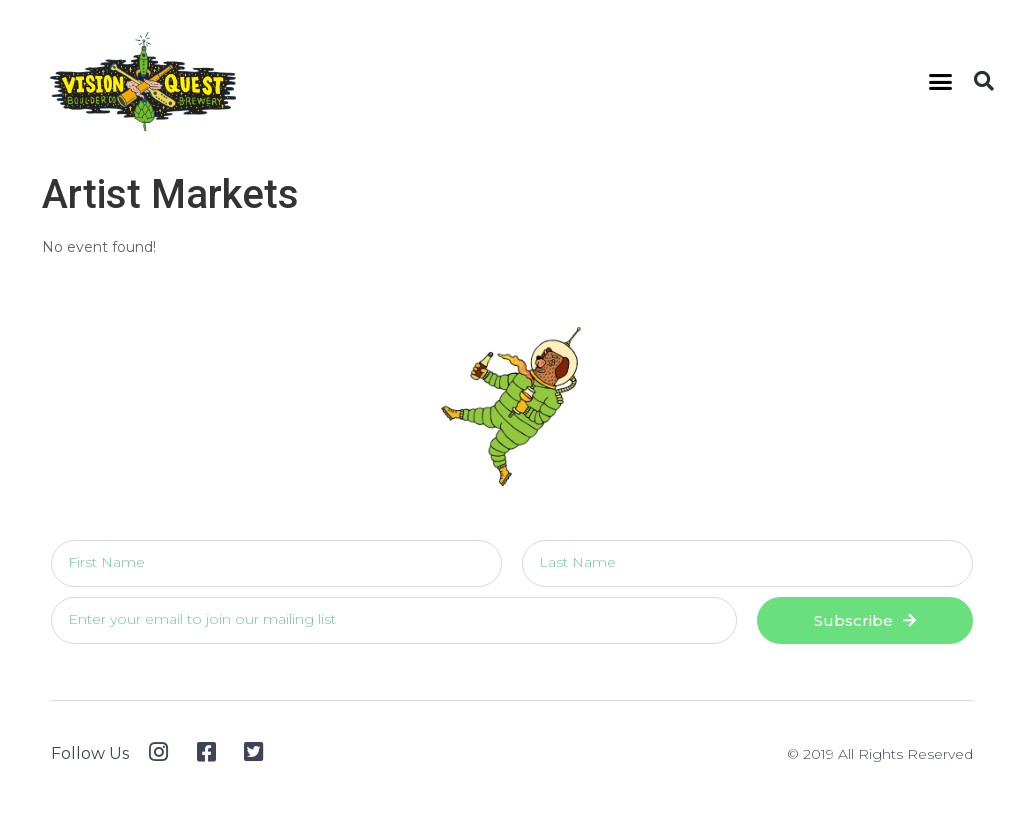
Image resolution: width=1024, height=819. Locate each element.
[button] (941, 82)
